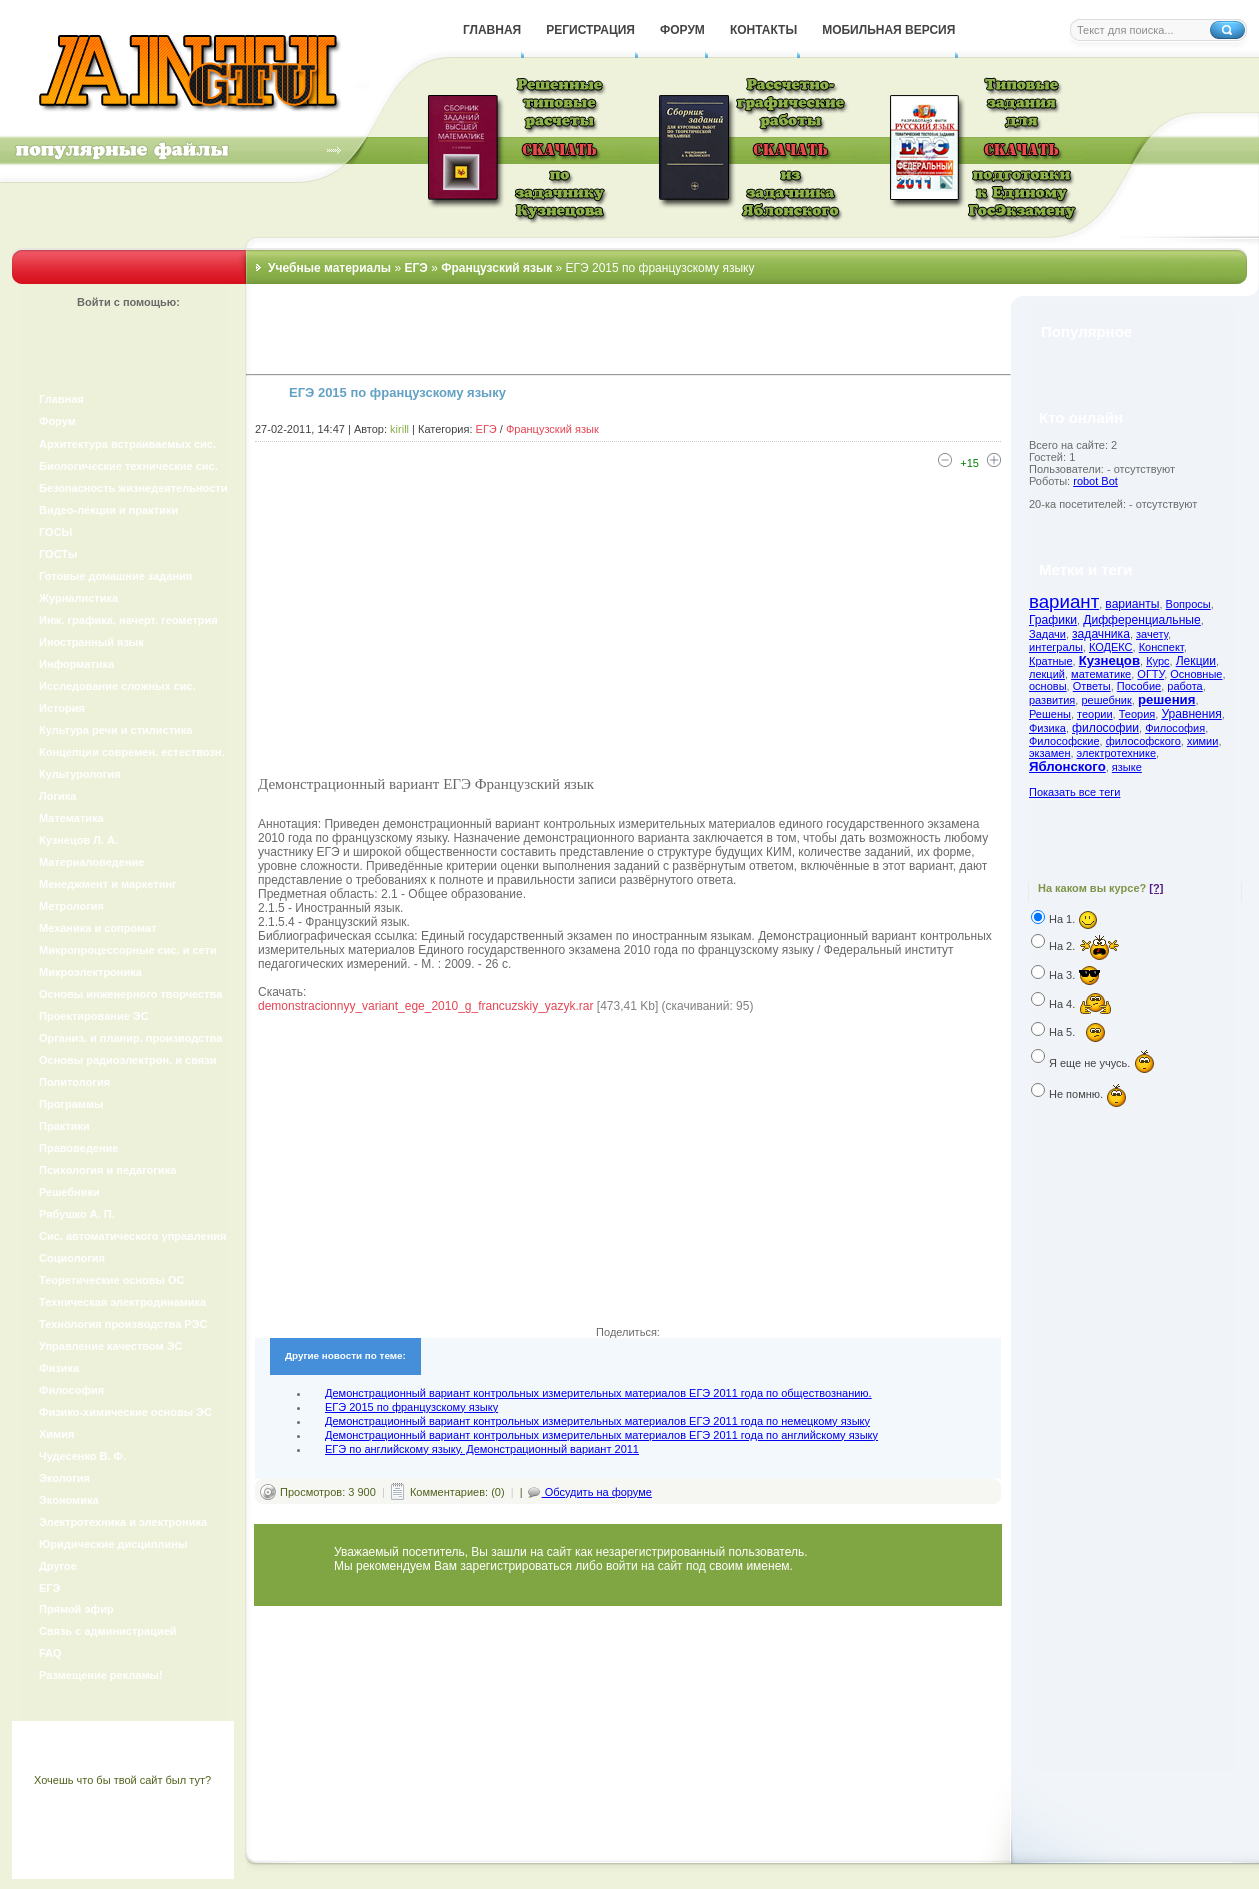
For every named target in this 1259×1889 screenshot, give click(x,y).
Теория (1137, 714)
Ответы (1092, 686)
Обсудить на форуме (589, 1492)
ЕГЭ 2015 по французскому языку (411, 1407)
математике (1101, 674)
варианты (1132, 604)
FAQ (50, 1653)
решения (1166, 699)
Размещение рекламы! (101, 1675)
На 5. (1081, 1032)
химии (1203, 741)
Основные (1196, 674)
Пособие (1139, 686)
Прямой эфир (76, 1609)
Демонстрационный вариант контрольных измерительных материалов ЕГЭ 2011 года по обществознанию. (598, 1393)
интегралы (1056, 647)
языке (1127, 767)
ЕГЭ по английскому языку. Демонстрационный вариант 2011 (482, 1449)
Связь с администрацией (108, 1631)
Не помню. (1092, 1094)
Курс (1157, 661)
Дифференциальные (1142, 620)
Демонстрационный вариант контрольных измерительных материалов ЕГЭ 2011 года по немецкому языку (597, 1421)
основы (1048, 686)
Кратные (1051, 661)
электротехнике (1116, 753)
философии (1105, 728)
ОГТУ (1150, 674)
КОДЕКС (1111, 647)
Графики (1053, 620)
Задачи (1047, 634)
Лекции (1196, 661)
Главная (61, 399)
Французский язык (552, 429)
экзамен (1049, 753)
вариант (1064, 601)
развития (1052, 700)
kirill (399, 429)
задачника (1101, 634)
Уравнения (1191, 714)
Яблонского (1067, 766)
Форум (57, 421)
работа (1184, 686)
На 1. (1073, 919)
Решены (1050, 714)
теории (1095, 714)
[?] (1156, 888)
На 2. (1085, 946)
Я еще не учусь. (1102, 1063)
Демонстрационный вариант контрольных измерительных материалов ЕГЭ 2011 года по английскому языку (601, 1435)
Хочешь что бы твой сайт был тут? (122, 1780)
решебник (1106, 700)
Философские (1064, 741)
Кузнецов (1109, 660)
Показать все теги (1074, 792)
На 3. (1080, 975)
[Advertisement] (628, 620)
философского (1143, 741)
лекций (1047, 674)
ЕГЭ (486, 429)
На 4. (1081, 1004)
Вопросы (1188, 604)
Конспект (1161, 647)
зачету (1152, 634)
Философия (1175, 728)
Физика (1047, 728)
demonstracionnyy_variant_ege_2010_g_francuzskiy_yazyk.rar (426, 1006)
